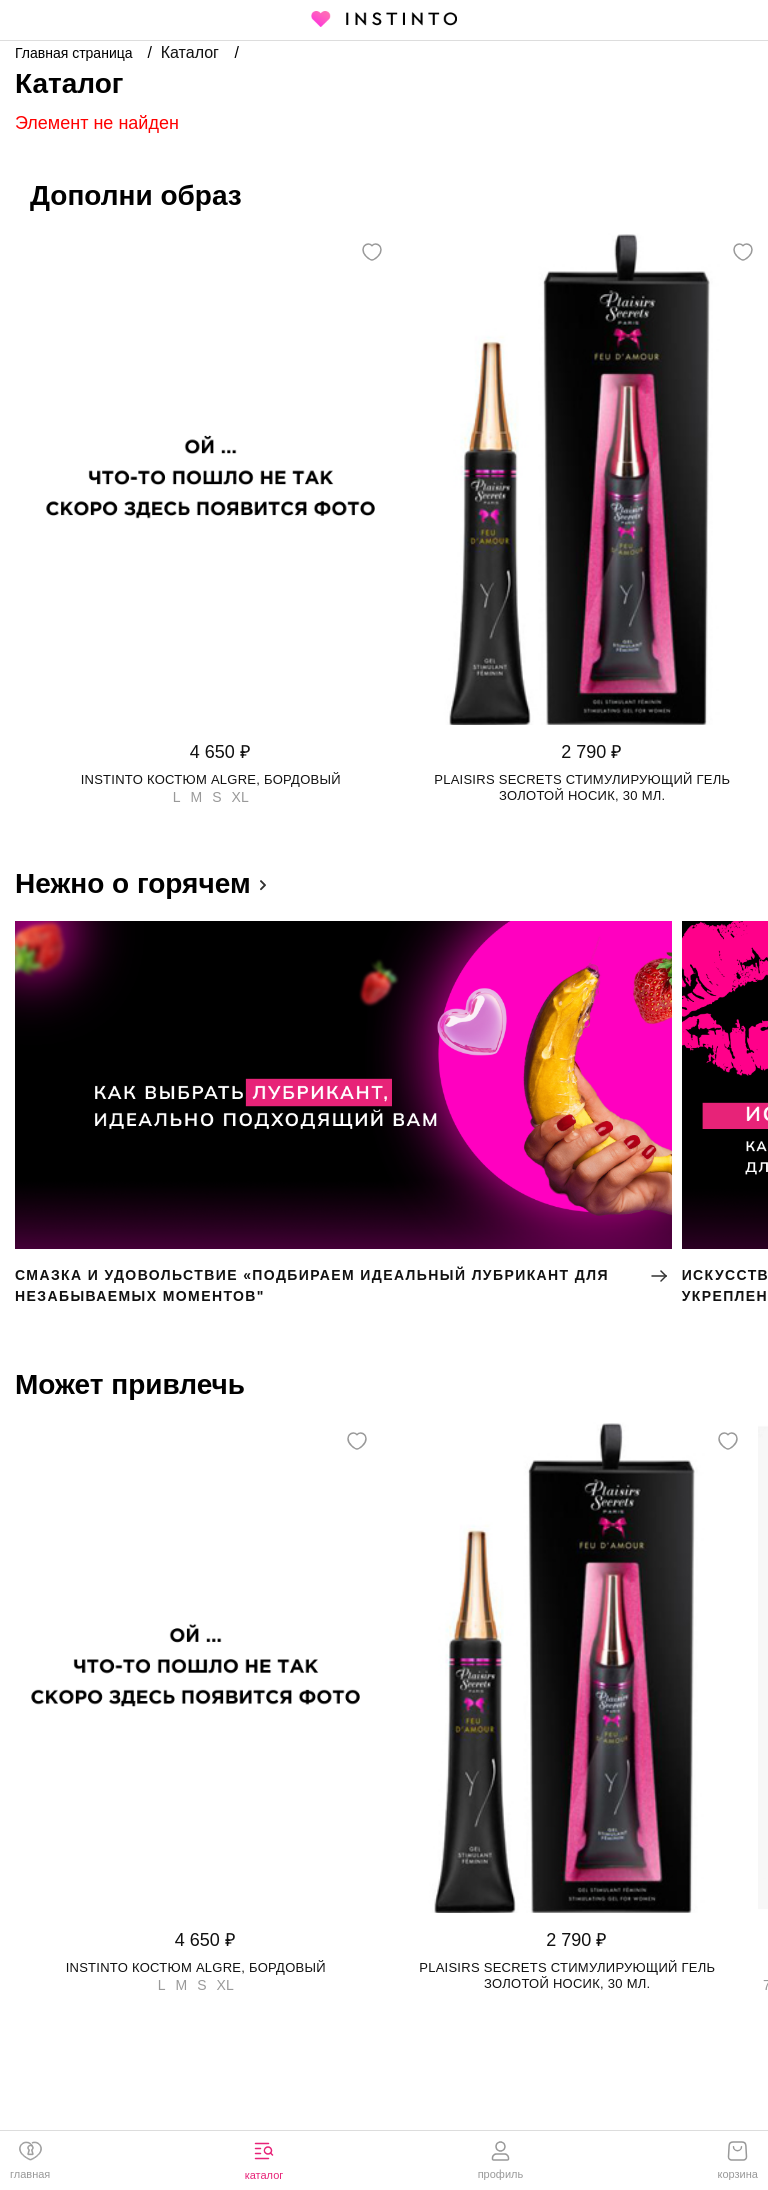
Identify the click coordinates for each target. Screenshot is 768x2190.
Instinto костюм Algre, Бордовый (211, 779)
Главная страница (75, 53)
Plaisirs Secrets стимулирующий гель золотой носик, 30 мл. (582, 787)
